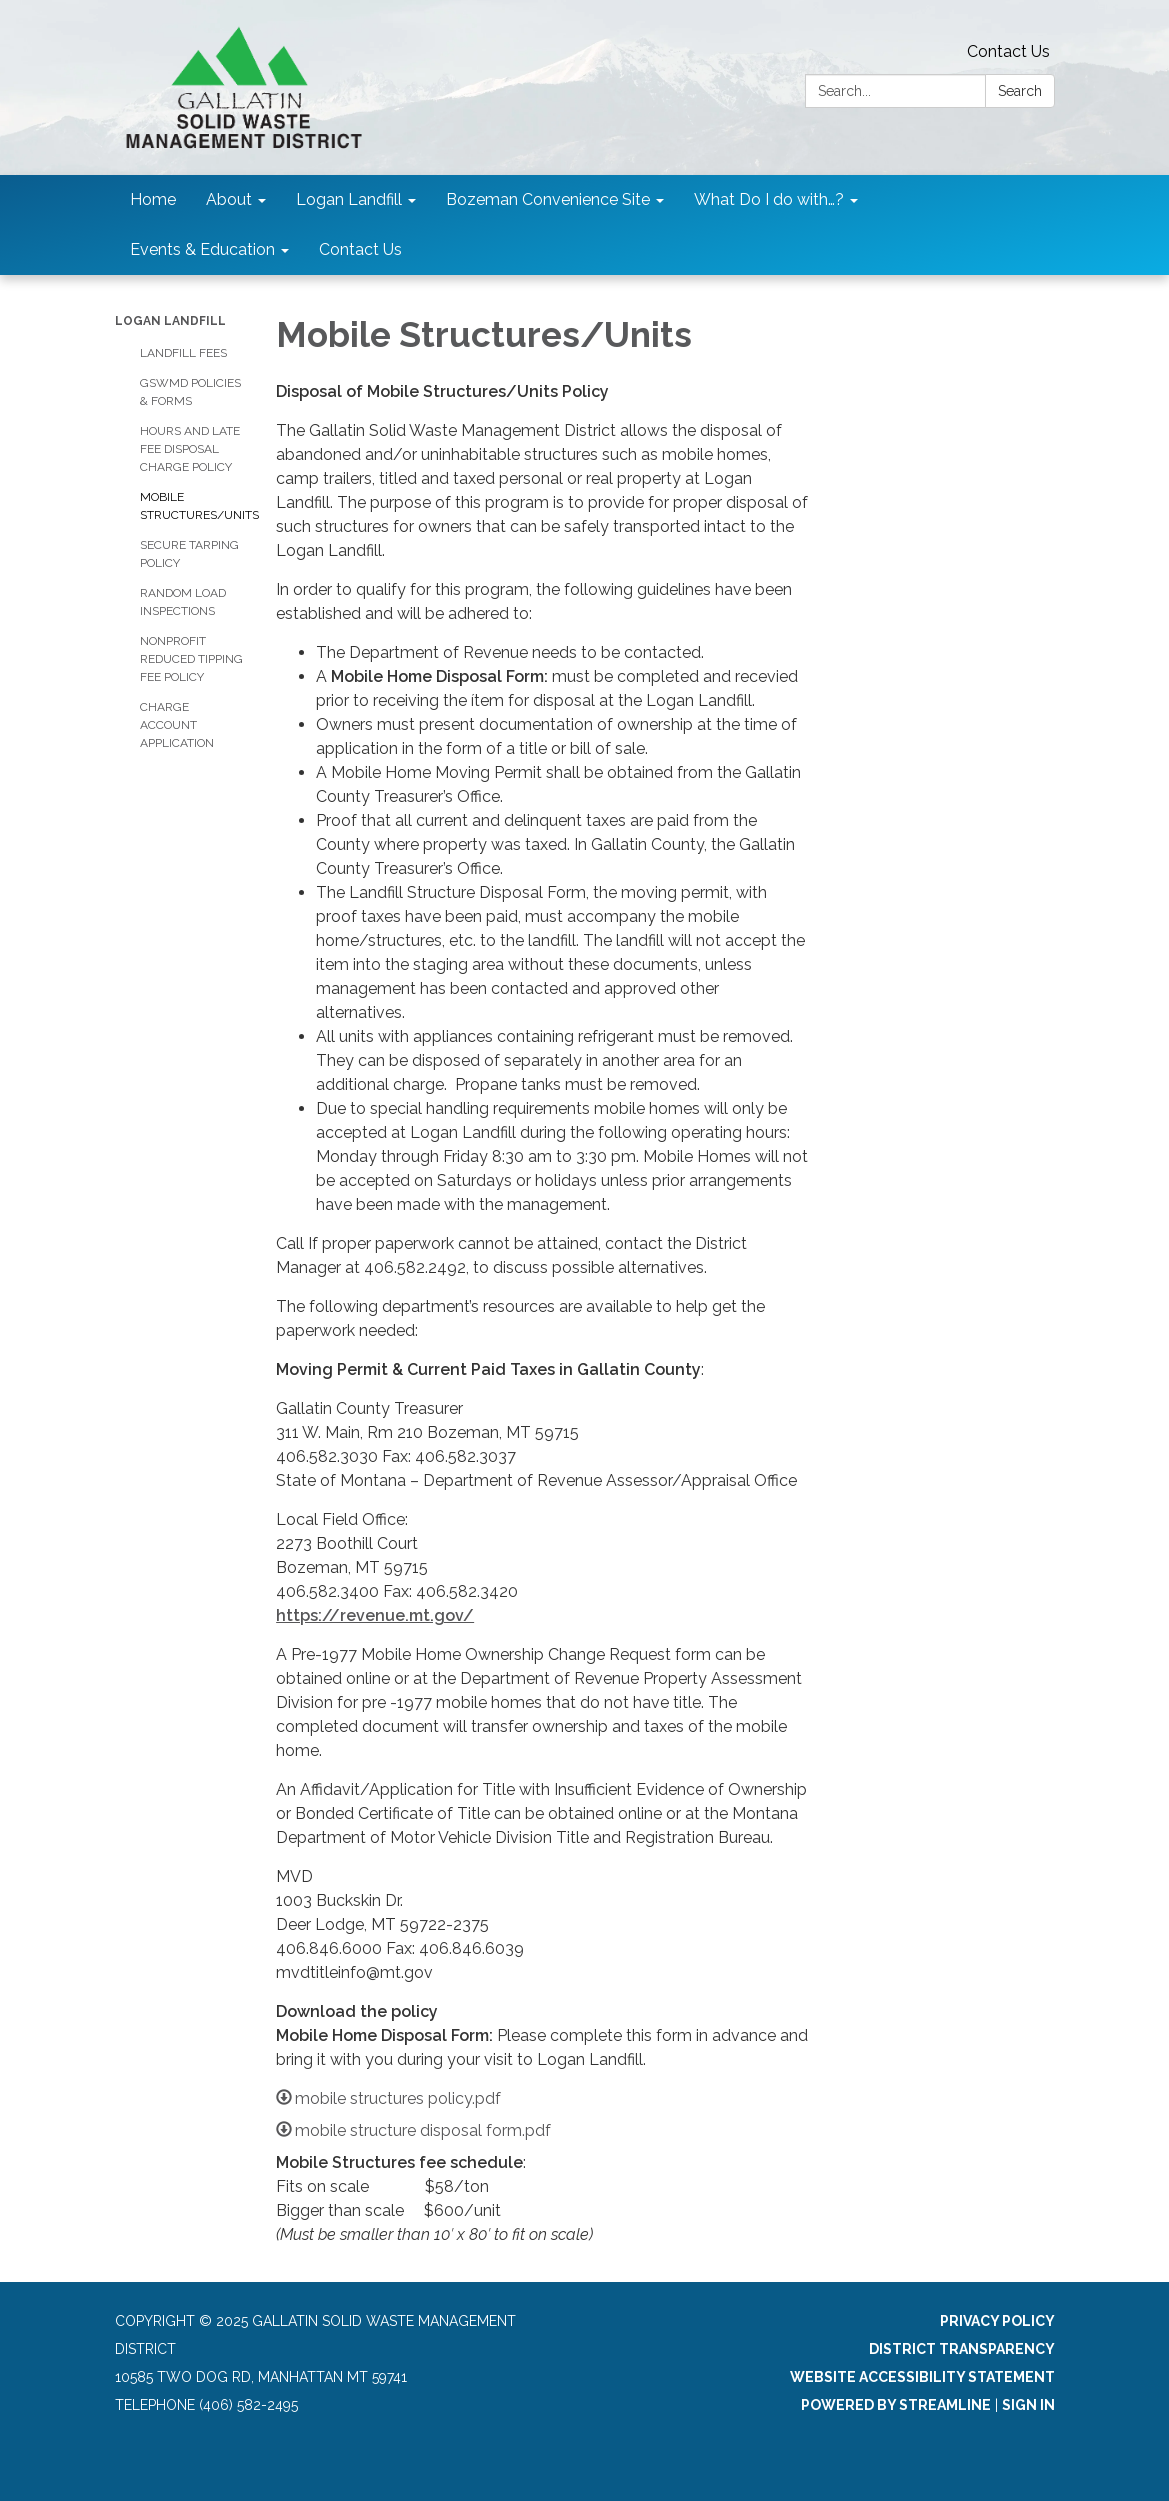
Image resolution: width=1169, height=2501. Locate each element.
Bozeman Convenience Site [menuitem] (548, 199)
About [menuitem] (229, 199)
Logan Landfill (170, 321)
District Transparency (962, 2349)
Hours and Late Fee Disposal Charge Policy (190, 449)
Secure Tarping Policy (189, 554)
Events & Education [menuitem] (202, 249)
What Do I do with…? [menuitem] (769, 199)
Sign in (1028, 2405)
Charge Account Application (177, 725)
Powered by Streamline (896, 2405)
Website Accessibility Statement (922, 2377)
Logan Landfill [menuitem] (349, 199)
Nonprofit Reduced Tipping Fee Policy (191, 659)
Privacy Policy (997, 2321)
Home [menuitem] (153, 199)
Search (1020, 91)
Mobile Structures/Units (193, 506)
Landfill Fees (183, 353)
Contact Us (1008, 51)
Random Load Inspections (183, 602)
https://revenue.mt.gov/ (375, 1615)
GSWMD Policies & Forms (190, 392)
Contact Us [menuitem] (360, 249)
